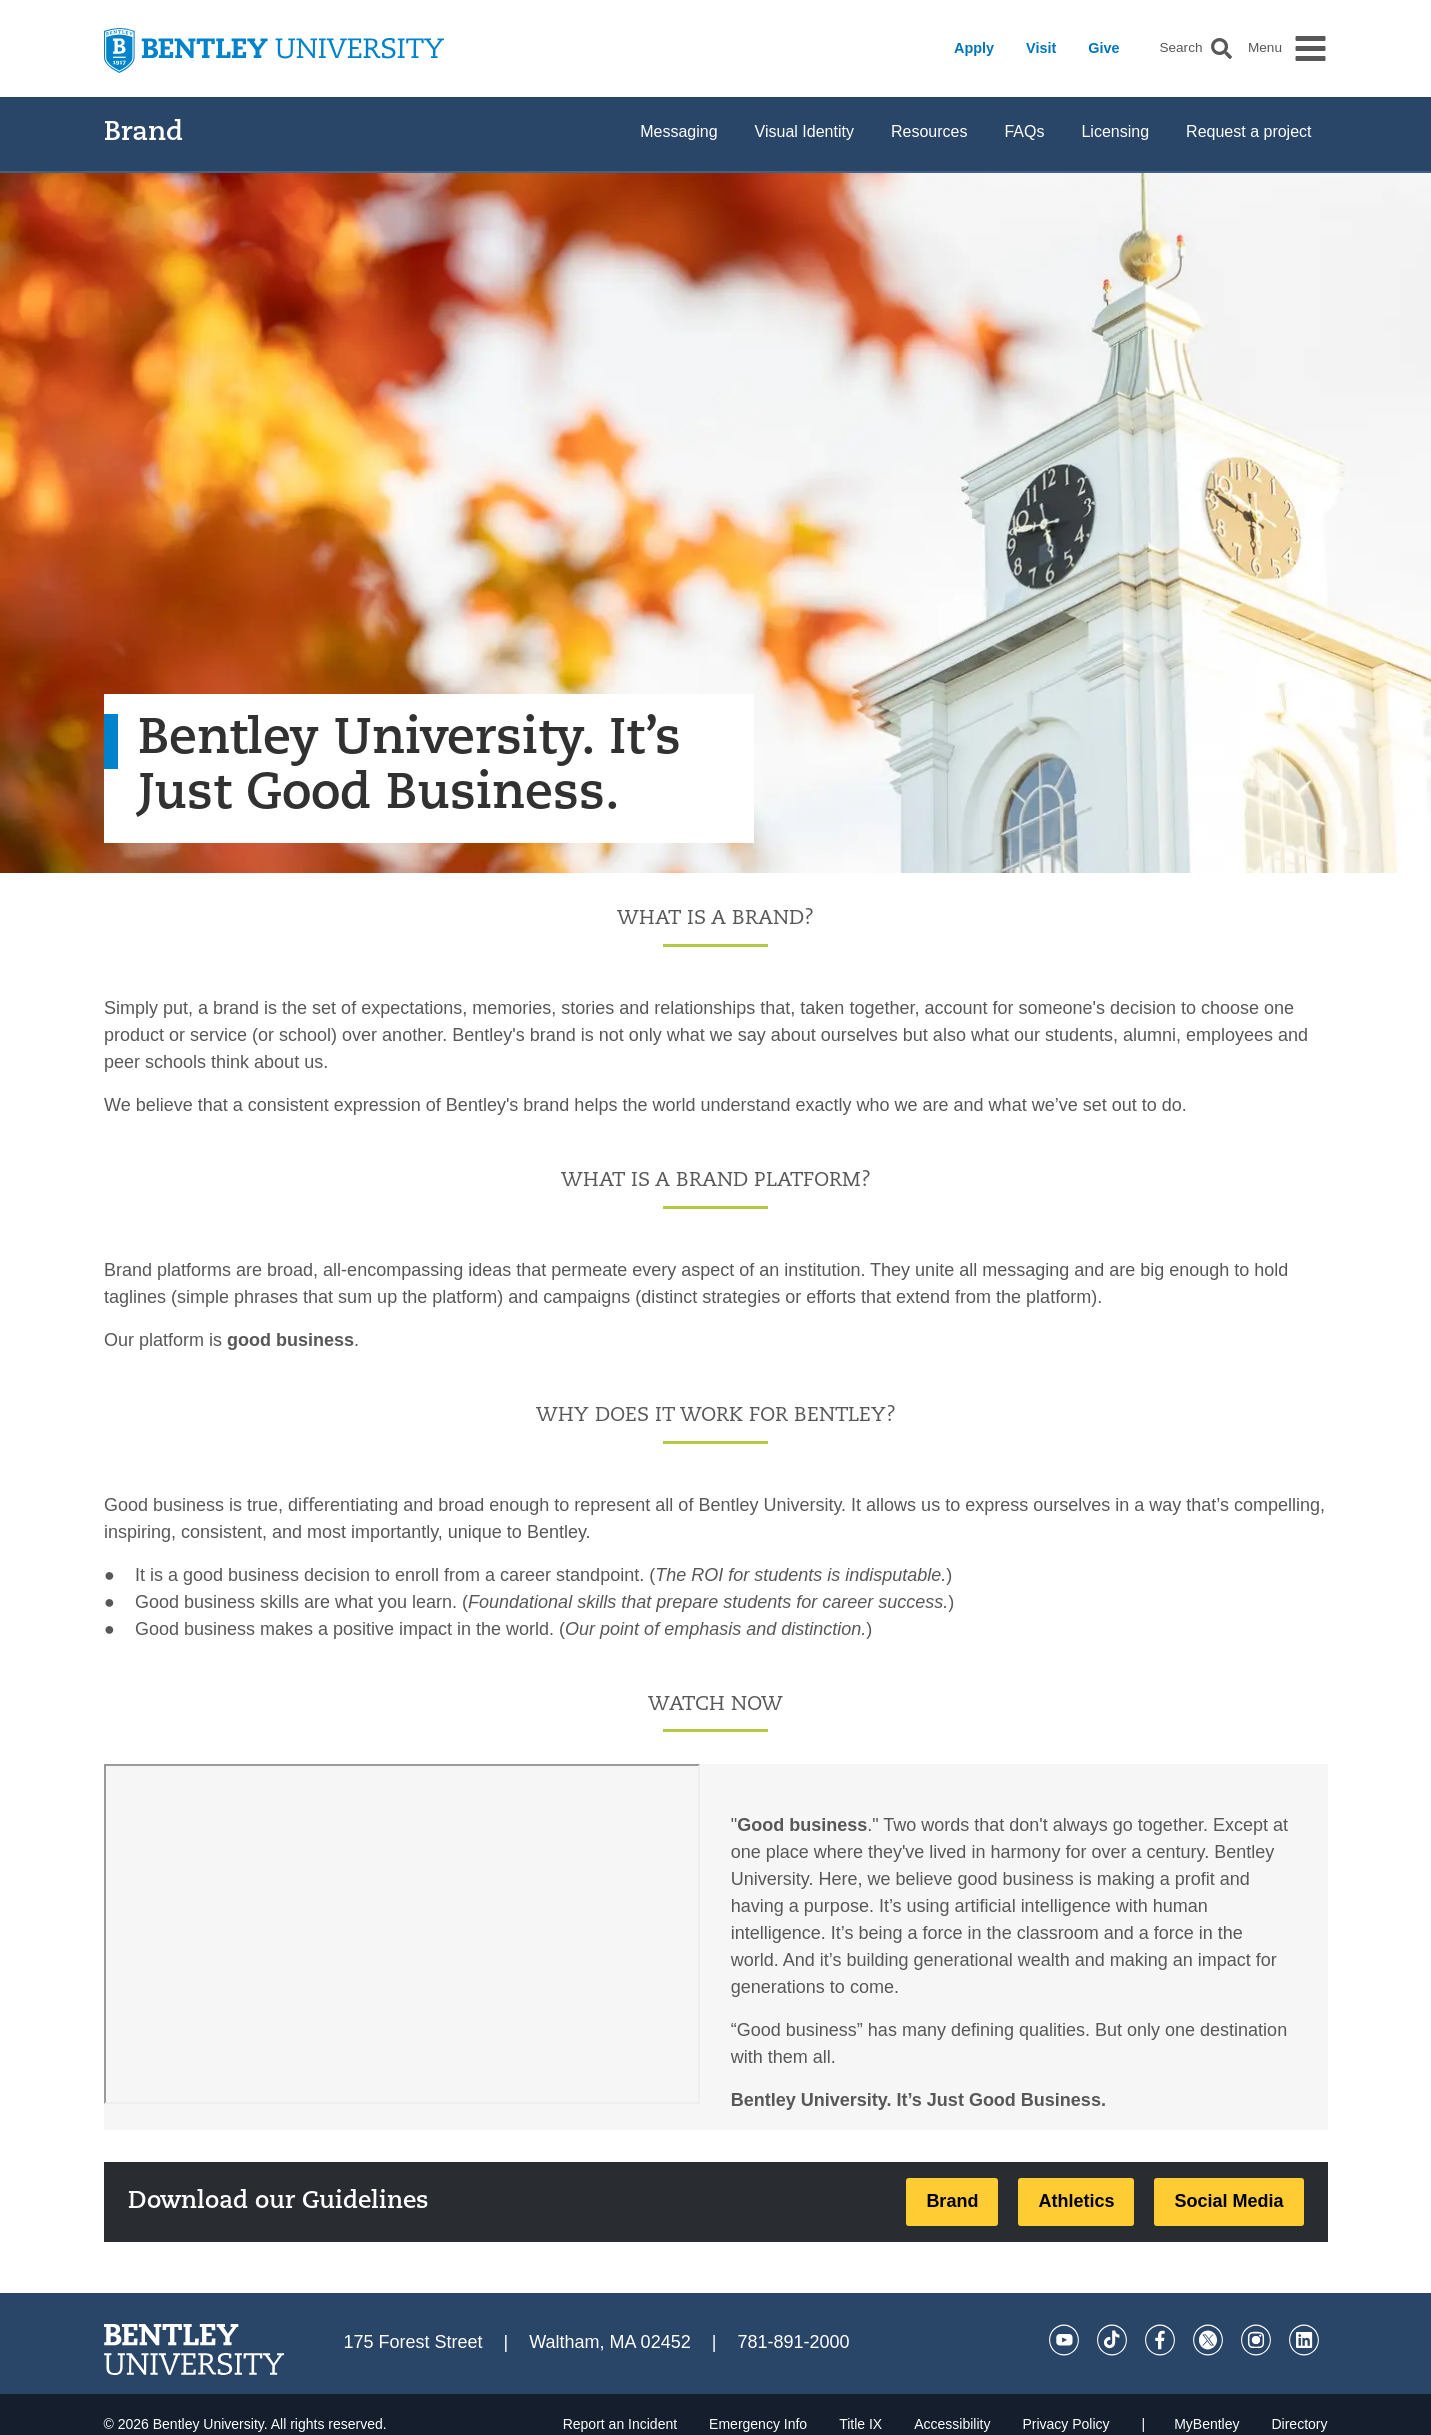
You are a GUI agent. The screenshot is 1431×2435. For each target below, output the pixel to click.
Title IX (860, 2424)
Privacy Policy (1065, 2424)
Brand (143, 133)
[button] (1221, 48)
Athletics (1076, 2201)
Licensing (1115, 131)
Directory (1299, 2424)
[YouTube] (1064, 2340)
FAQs (1024, 131)
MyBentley (1206, 2424)
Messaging (678, 131)
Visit (1041, 48)
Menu (1265, 48)
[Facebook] (1160, 2340)
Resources (929, 131)
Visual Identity (804, 131)
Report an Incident (620, 2424)
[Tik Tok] (1112, 2340)
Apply (974, 48)
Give (1103, 48)
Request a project (1248, 131)
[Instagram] (1256, 2340)
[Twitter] (1208, 2340)
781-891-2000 (793, 2342)
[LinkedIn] (1304, 2340)
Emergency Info (758, 2424)
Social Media (1228, 2201)
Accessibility (952, 2424)
